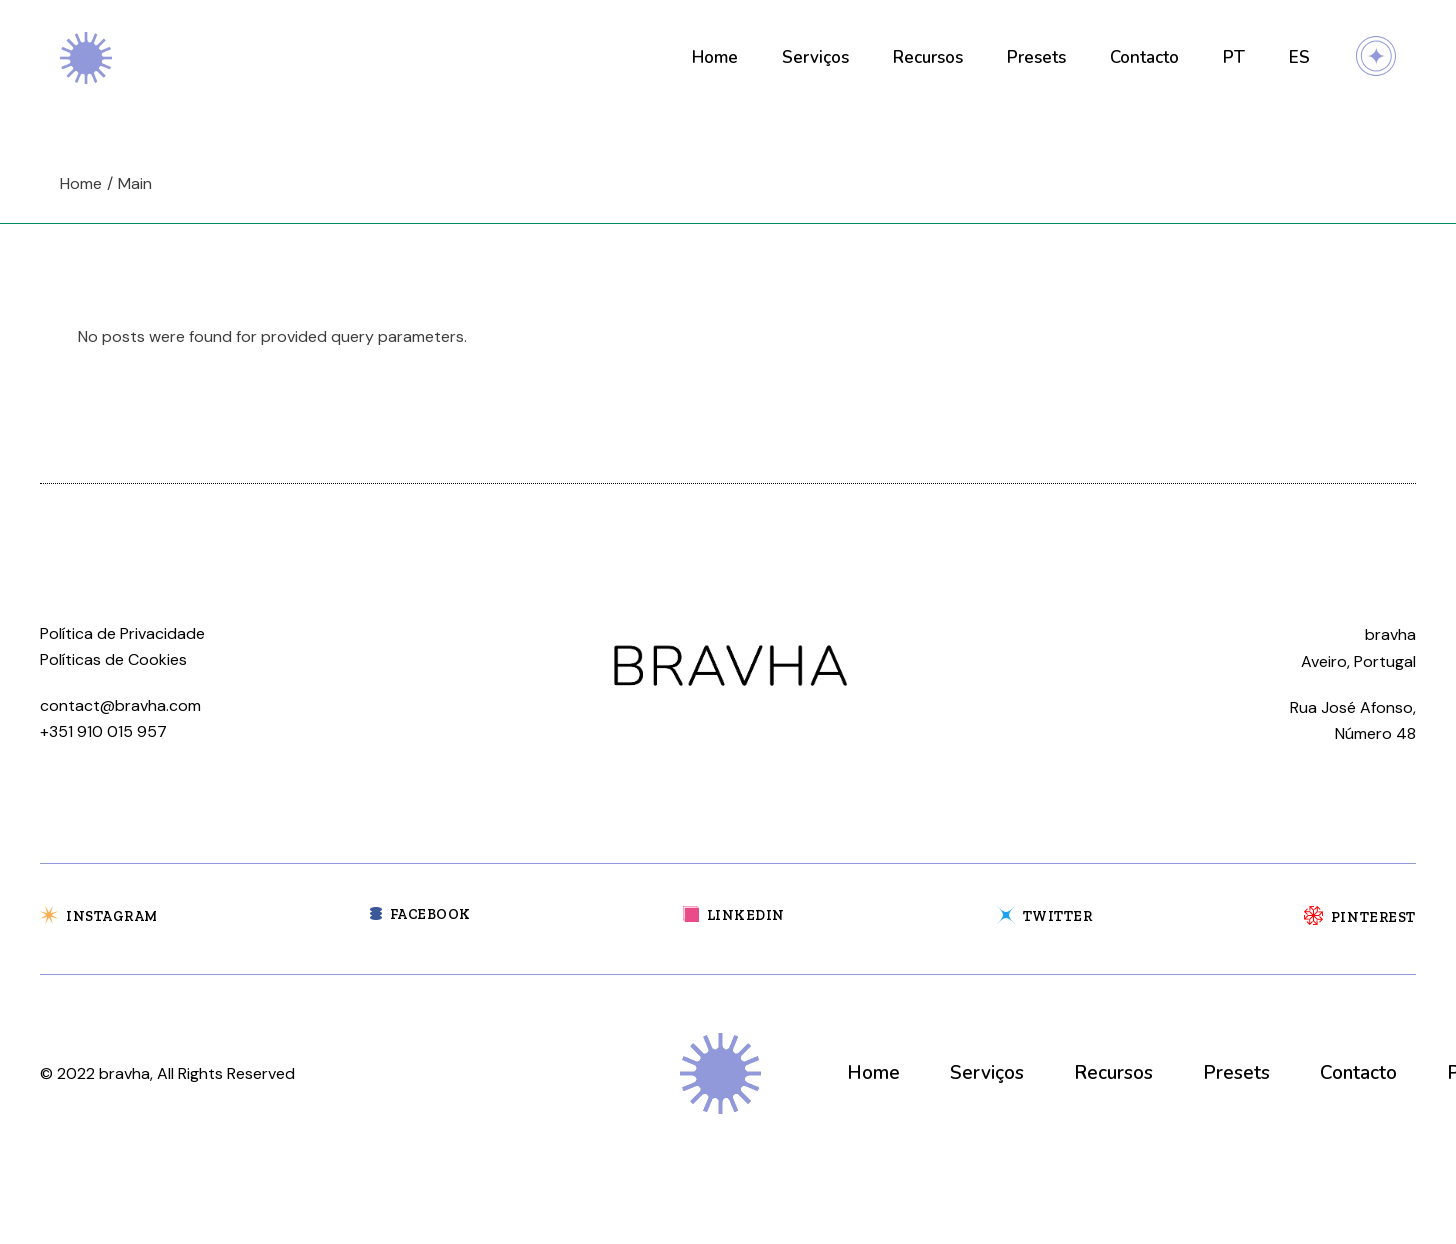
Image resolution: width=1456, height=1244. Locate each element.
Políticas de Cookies (113, 659)
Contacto (1358, 1073)
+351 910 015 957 (103, 731)
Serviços (987, 1073)
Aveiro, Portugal (1358, 661)
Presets (1236, 1073)
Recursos (1113, 1073)
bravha (124, 1073)
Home (873, 1073)
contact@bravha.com (120, 705)
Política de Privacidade (122, 633)
